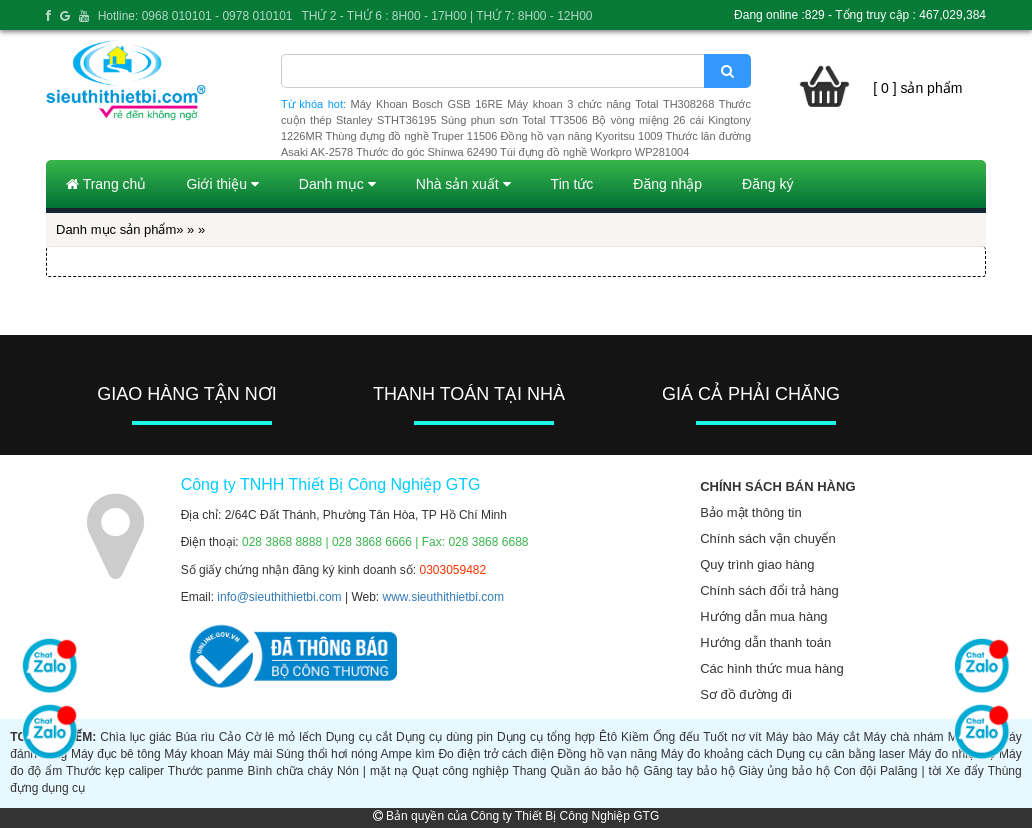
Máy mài (250, 754)
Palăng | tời (910, 771)
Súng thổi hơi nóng (327, 754)
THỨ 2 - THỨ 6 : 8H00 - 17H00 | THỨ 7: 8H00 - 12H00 (446, 16)
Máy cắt (837, 737)
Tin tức (572, 184)
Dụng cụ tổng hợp (546, 737)
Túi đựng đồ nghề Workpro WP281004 (594, 152)
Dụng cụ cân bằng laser (840, 754)
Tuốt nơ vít (732, 737)
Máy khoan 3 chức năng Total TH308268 (610, 104)
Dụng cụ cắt (359, 737)
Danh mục (337, 184)
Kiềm (635, 737)
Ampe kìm (408, 754)
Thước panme (206, 771)
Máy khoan (193, 754)
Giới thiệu (222, 184)
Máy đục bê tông (116, 754)
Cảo (230, 737)
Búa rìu (194, 737)
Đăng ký (767, 184)
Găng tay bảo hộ (688, 771)
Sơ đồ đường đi (746, 694)
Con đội (855, 771)
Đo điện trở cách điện (495, 754)
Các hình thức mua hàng (771, 668)
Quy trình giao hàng (757, 564)
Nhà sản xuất (463, 184)
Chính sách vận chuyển (767, 538)
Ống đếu (676, 737)
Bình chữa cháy (290, 771)
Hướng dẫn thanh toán (765, 642)
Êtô (608, 737)
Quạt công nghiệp (460, 771)
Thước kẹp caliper (115, 771)
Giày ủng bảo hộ (784, 771)
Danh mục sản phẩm (116, 229)
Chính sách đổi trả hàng (769, 590)
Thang (529, 771)
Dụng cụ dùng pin (444, 737)
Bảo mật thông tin (750, 512)
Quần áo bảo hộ (594, 771)
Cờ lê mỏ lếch (283, 737)
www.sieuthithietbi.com (443, 597)
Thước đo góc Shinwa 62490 (426, 152)
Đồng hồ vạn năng (607, 754)
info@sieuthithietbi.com (279, 597)
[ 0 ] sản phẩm (917, 88)
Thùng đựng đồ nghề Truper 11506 (411, 136)
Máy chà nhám (904, 737)
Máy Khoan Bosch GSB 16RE (427, 104)
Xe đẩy (965, 771)
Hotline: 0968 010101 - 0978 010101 (195, 16)
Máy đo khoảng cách (717, 754)
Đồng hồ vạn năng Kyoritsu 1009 (581, 136)
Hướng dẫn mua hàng (763, 616)
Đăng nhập (667, 184)
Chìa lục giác (135, 737)
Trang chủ (106, 184)
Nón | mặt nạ (372, 771)
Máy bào (789, 737)
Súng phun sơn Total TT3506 (514, 120)
